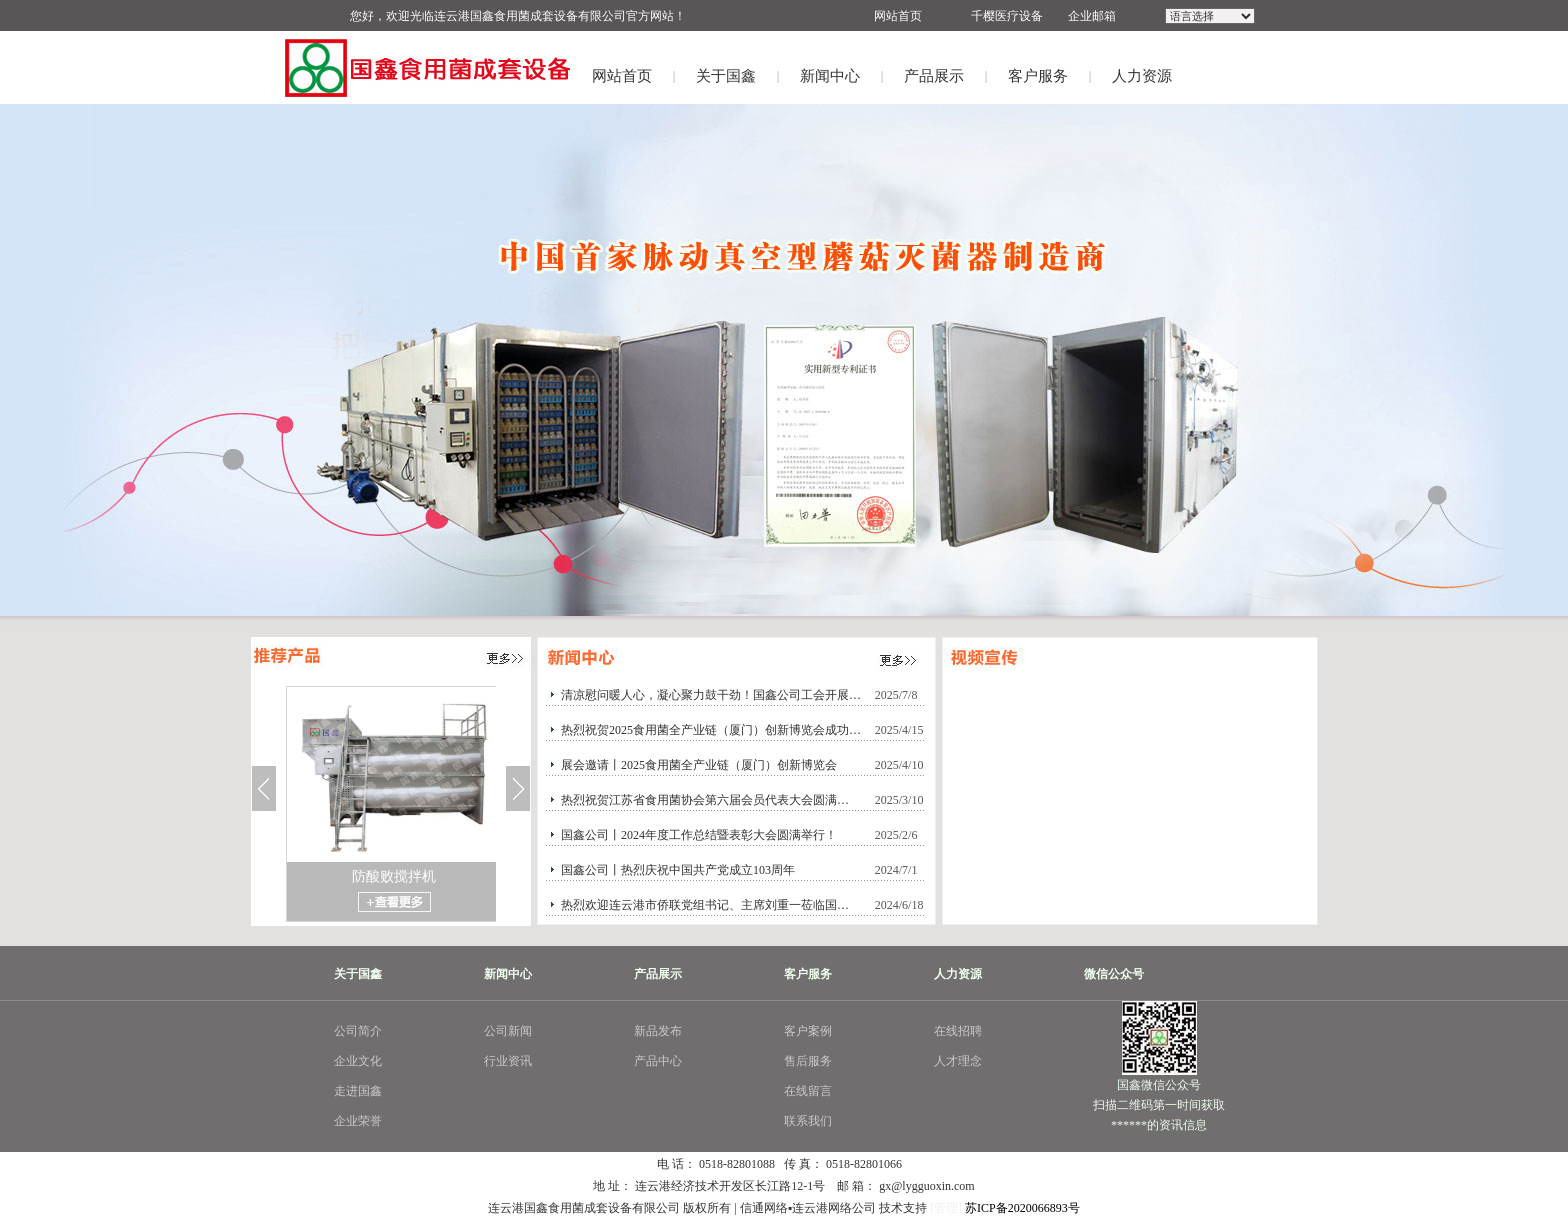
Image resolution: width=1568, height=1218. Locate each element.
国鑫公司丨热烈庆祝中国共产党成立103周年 (678, 870)
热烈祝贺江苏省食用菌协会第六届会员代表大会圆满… (705, 800)
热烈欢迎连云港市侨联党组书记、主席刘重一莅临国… (705, 905)
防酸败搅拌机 (394, 876)
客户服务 (1038, 76)
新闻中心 (830, 76)
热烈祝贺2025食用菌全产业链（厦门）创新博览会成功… (711, 730)
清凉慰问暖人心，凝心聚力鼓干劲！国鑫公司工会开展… (711, 695)
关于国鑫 (726, 76)
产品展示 (934, 76)
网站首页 (622, 76)
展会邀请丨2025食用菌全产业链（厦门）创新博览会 (699, 765)
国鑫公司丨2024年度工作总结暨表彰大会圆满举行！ (699, 835)
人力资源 (1142, 76)
